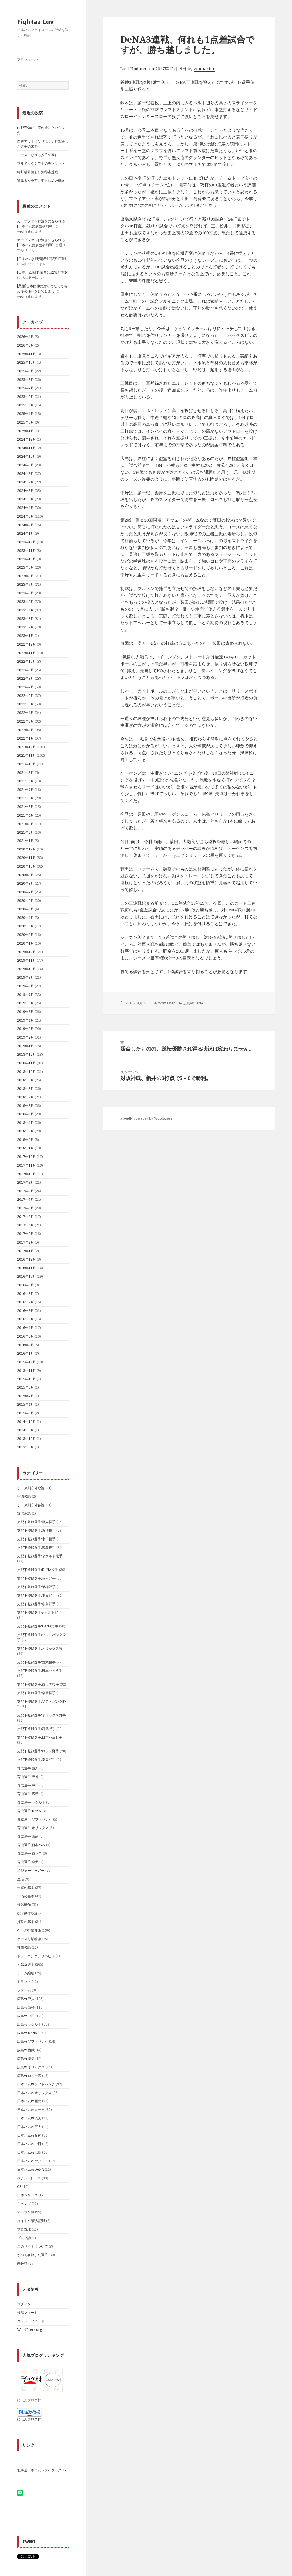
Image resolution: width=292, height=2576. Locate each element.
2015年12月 (26, 1362)
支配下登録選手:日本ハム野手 (39, 1737)
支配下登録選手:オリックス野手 (41, 1715)
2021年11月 (26, 755)
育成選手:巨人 (27, 1768)
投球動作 (24, 1904)
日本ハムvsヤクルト (32, 2160)
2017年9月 (25, 1182)
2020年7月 (25, 892)
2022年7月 (25, 687)
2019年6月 (25, 1003)
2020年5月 (25, 909)
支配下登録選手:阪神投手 (36, 1530)
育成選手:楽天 (27, 1861)
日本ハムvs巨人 (29, 2126)
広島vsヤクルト (29, 2024)
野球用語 (24, 1513)
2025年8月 (25, 379)
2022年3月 (25, 721)
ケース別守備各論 (30, 1505)
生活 (20, 1879)
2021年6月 (25, 798)
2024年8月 (25, 473)
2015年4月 (25, 1404)
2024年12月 (26, 439)
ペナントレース (29, 2178)
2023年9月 (25, 567)
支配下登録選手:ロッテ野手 (38, 1751)
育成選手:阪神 (27, 1776)
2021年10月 (26, 764)
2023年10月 (26, 559)
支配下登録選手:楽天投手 (36, 1692)
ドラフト (24, 1981)
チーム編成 (25, 1973)
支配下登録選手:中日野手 (36, 1595)
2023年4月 (25, 610)
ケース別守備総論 (30, 1488)
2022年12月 (26, 644)
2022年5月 (25, 704)
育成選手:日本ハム (31, 1844)
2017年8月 (25, 1191)
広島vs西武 (26, 2050)
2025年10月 (26, 362)
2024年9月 (25, 465)
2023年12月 (26, 542)
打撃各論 (24, 1947)
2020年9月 (25, 874)
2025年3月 (25, 422)
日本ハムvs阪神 (29, 2135)
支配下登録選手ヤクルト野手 (39, 1612)
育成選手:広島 (27, 1793)
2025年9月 (25, 371)
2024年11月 (26, 447)
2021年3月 (25, 823)
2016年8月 (25, 1293)
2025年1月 (25, 430)
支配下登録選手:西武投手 (36, 1662)
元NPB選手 (25, 1964)
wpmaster (204, 68)
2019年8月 (25, 986)
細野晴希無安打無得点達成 (37, 172)
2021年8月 (25, 781)
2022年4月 (25, 712)
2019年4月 (25, 1020)
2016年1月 (25, 1353)
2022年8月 (25, 678)
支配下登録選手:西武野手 (36, 1728)
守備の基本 (25, 1896)
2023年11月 (26, 550)
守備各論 (24, 1496)
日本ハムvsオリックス (34, 2092)
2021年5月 (25, 806)
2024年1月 (25, 533)
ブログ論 (24, 2237)
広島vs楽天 (26, 2058)
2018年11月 (26, 1063)
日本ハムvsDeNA (30, 2169)
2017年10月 (26, 1173)
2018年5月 (25, 1114)
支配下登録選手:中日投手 (36, 1539)
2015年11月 (26, 1370)
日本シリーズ (27, 2195)
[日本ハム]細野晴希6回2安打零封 (42, 258)
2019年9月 (25, 977)
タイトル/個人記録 (31, 2220)
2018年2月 (25, 1139)
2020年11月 (26, 857)
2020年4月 (25, 917)
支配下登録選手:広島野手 (36, 1604)
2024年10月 (26, 456)
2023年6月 (25, 593)
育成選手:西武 (27, 1836)
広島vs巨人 (26, 1998)
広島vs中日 (26, 2015)
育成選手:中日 (27, 1785)
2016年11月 (26, 1267)
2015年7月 (25, 1395)
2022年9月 (25, 670)
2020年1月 (25, 943)
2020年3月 (25, 926)
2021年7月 (25, 789)
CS (19, 2186)
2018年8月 (25, 1088)
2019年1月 (25, 1045)
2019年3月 (25, 1028)
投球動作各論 (27, 1913)
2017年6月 (25, 1208)
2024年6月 (25, 490)
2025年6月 (25, 396)
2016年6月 (25, 1310)
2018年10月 (26, 1071)
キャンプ (24, 2203)
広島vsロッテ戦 (29, 2075)
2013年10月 (26, 1438)
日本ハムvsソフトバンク (36, 2084)
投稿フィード (27, 2312)
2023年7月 (25, 584)
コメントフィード (30, 2321)
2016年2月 (25, 1344)
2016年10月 (26, 1276)
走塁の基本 (25, 1887)
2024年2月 (25, 524)
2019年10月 (26, 968)
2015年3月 (25, 1413)
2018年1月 (25, 1148)
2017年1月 (25, 1250)
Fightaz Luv (35, 21)
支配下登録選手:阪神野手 (36, 1586)
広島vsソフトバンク (32, 2041)
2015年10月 (26, 1379)
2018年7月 (25, 1097)
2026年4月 (25, 336)
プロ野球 (24, 2229)
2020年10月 (26, 866)
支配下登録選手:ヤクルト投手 (39, 1556)
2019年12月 (26, 951)
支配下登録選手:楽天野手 (36, 1759)
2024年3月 (25, 516)
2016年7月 (25, 1302)
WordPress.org (29, 2329)
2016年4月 (25, 1327)
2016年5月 (25, 1319)
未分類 (22, 2263)
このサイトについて (32, 2246)
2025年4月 (25, 413)
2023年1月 (25, 635)
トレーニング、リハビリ (36, 1956)
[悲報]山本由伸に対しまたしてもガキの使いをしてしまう (42, 289)
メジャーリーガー (30, 1870)
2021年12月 (26, 746)
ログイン (24, 2304)
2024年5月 (25, 499)
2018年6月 (25, 1105)
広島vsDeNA (27, 2032)
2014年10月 (26, 1421)
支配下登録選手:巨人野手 (36, 1578)
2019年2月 (25, 1037)
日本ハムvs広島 (29, 2152)
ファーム (24, 1990)
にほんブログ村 (29, 2419)
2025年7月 (25, 388)
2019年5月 (25, 1011)
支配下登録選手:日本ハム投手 (39, 1670)
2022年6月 (25, 695)
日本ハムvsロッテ (31, 2109)
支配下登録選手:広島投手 (36, 1547)
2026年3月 (25, 345)
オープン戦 (25, 2212)
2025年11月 (26, 353)
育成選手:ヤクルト (31, 1802)
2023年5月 (25, 601)
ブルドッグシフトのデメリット (41, 163)
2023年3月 (25, 618)
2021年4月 (25, 815)
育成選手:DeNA (29, 1810)
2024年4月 (25, 507)
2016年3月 (25, 1336)
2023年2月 (25, 627)
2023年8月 (25, 575)
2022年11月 (26, 652)
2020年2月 (25, 934)
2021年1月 (25, 840)
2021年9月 (25, 772)
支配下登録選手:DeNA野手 (37, 1626)
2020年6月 (25, 900)
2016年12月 (26, 1259)
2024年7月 (25, 482)
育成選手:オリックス (33, 1827)
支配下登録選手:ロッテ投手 (38, 1684)
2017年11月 (26, 1165)
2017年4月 (25, 1225)
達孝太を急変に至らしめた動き (41, 180)
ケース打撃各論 (29, 1930)
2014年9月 (25, 1430)
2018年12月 (26, 1054)
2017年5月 (25, 1216)
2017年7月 (25, 1199)
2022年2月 (25, 729)
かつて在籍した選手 (32, 2255)
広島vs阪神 (26, 2007)
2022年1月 (25, 738)
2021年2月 (25, 832)
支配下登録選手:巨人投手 (36, 1521)
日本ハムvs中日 (29, 2143)
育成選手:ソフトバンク (34, 1819)
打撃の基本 (25, 1921)
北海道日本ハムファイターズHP (41, 2470)
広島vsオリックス (31, 2067)
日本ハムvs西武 (29, 2101)
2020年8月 (25, 883)
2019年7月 (25, 994)
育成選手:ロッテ (29, 1853)
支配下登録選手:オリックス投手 (41, 1648)
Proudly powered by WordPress (146, 1118)
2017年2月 (25, 1242)
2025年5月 (25, 405)
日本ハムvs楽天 (29, 2118)
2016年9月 (25, 1285)
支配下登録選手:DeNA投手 (37, 1569)
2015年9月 (25, 1387)
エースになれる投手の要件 (37, 154)
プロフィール (27, 59)
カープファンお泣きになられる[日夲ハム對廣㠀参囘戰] (41, 224)
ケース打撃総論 (29, 1938)
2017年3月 (25, 1233)
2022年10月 (26, 661)
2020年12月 (26, 849)
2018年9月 (25, 1080)
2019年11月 (26, 960)
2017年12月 (26, 1156)
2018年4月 (25, 1122)
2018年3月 (25, 1131)
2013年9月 (25, 1447)
